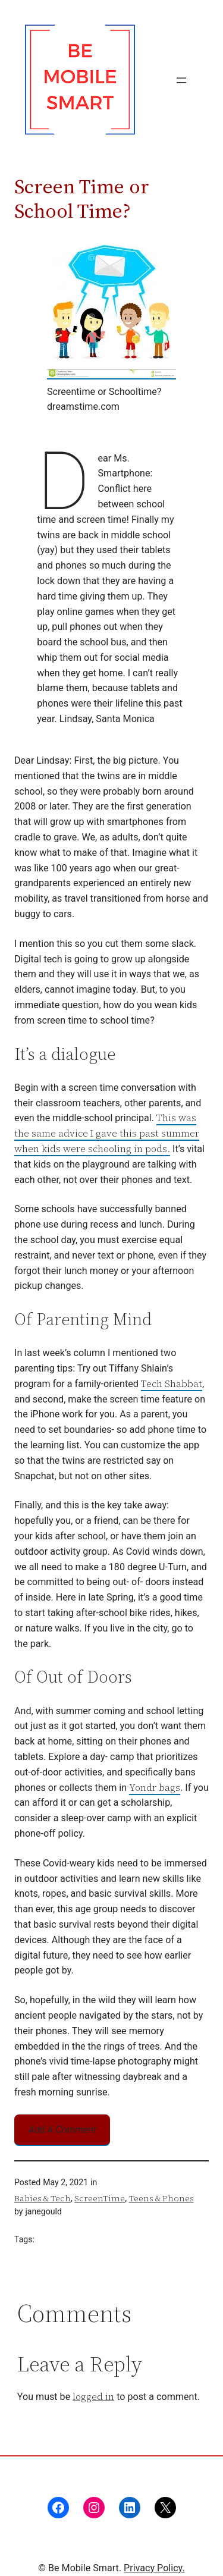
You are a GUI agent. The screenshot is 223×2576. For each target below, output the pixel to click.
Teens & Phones (161, 2198)
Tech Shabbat (171, 1383)
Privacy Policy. (154, 2568)
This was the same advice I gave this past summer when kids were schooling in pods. (106, 1133)
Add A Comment (62, 2129)
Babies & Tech (42, 2198)
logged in (93, 2396)
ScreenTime (99, 2198)
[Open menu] (181, 80)
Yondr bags (154, 1787)
